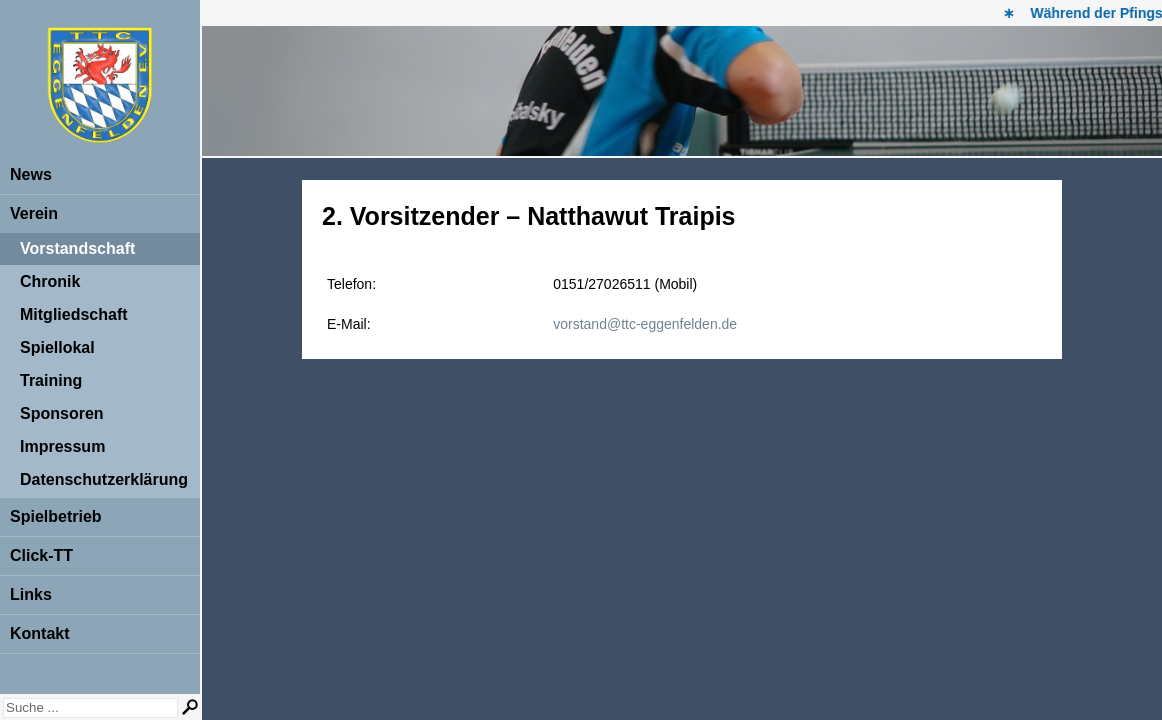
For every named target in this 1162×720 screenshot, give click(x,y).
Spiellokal (57, 347)
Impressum (62, 446)
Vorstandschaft (77, 248)
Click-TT (41, 555)
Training (51, 380)
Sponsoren (62, 413)
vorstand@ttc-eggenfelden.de (645, 324)
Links (31, 594)
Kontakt (40, 633)
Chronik (50, 281)
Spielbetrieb (56, 516)
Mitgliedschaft (74, 314)
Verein (34, 213)
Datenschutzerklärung (104, 479)
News (31, 174)
